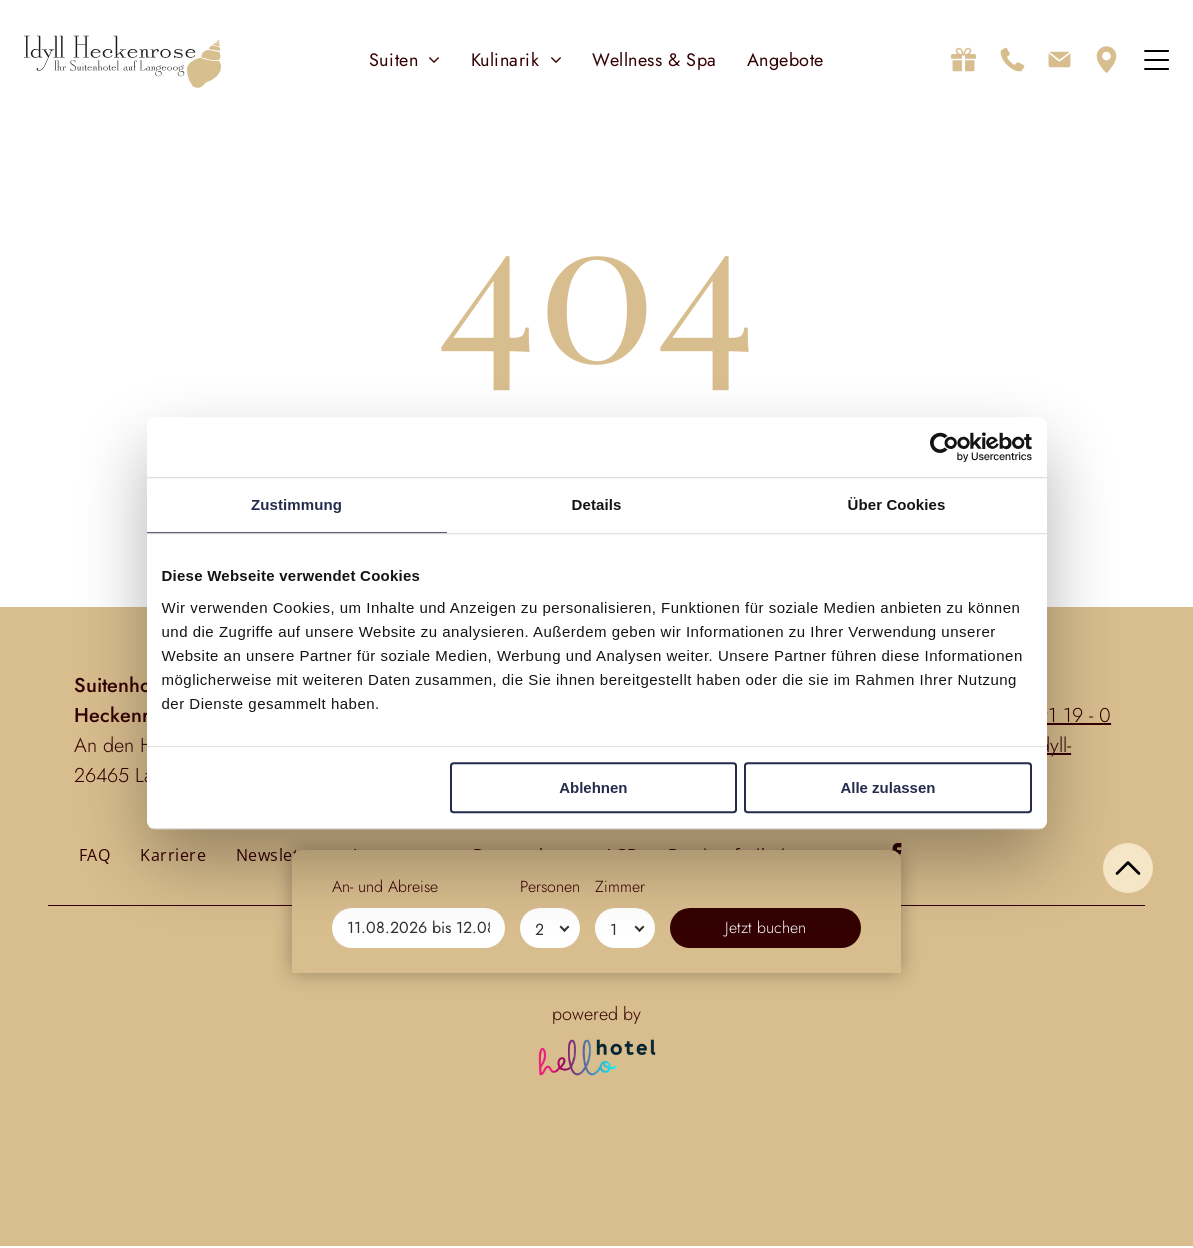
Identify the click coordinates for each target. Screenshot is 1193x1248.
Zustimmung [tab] (296, 505)
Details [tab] (597, 505)
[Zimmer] (625, 1203)
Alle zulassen (887, 788)
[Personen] (550, 1203)
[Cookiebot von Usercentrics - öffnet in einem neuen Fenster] (944, 448)
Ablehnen (593, 788)
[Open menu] (1156, 61)
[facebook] (895, 858)
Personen (550, 1161)
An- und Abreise (385, 1161)
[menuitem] (405, 60)
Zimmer (620, 1161)
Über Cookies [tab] (897, 505)
